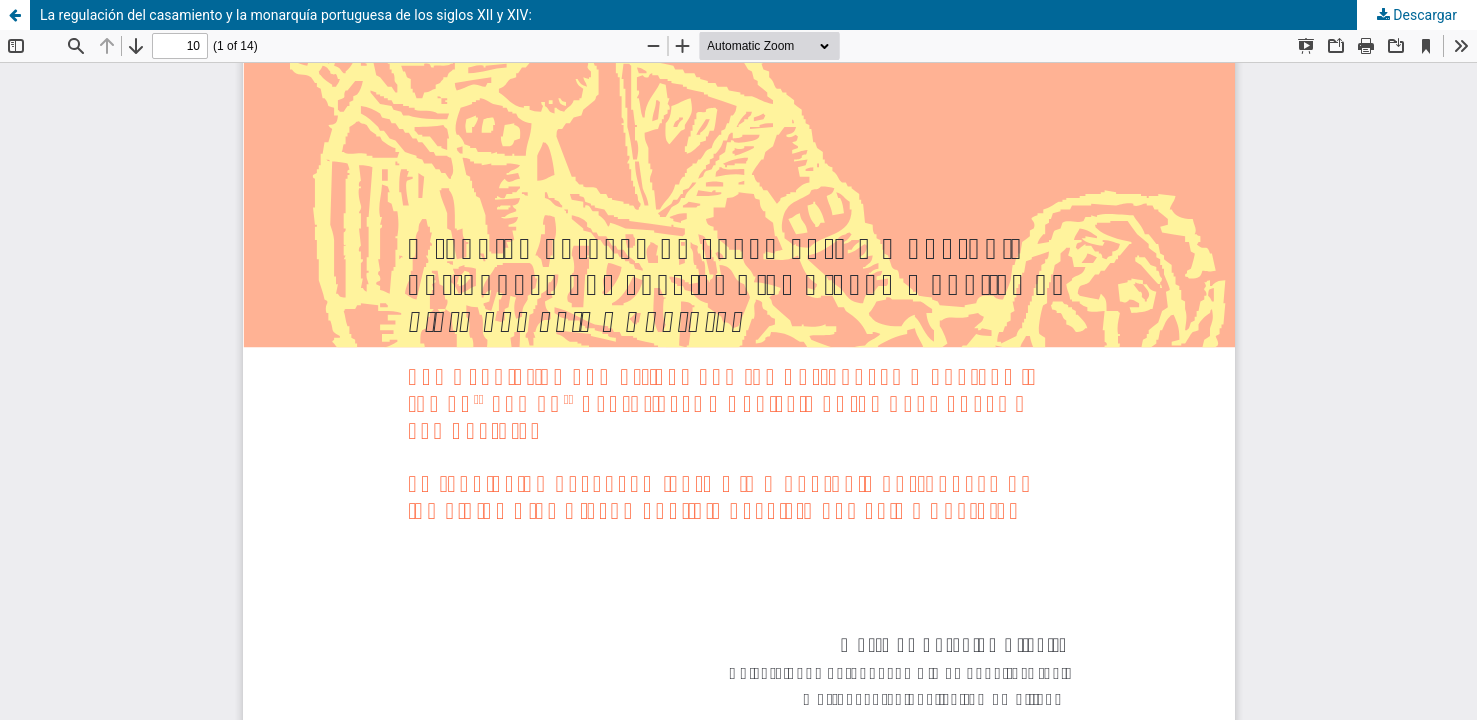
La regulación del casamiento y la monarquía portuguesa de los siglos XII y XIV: (286, 15)
